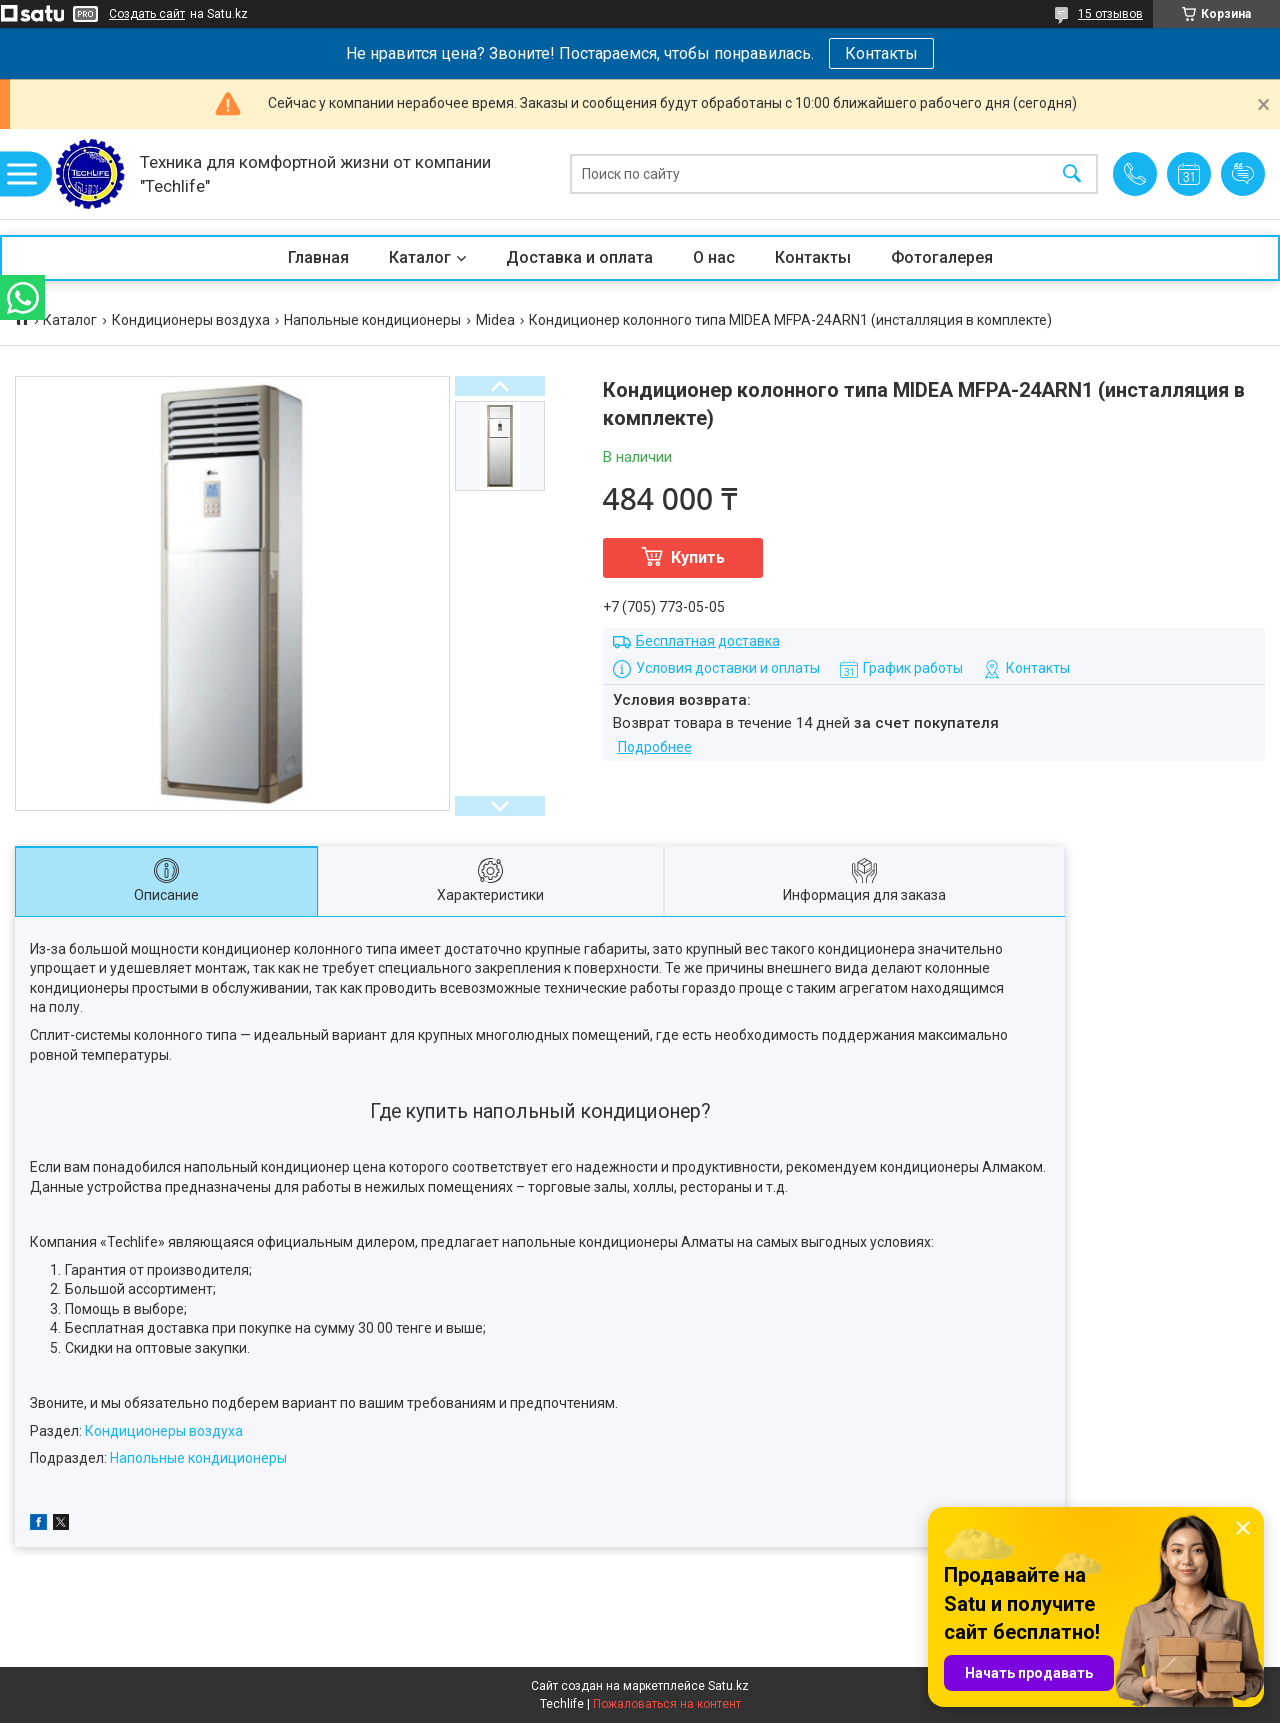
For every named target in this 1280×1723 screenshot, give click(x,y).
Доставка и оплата (579, 257)
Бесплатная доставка (708, 641)
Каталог (420, 257)
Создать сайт (147, 14)
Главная (318, 257)
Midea (495, 320)
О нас (714, 257)
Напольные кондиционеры (372, 320)
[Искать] (1072, 174)
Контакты (881, 53)
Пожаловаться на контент (667, 1704)
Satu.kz (728, 1686)
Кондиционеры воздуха (191, 320)
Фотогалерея (942, 257)
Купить (698, 557)
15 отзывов (1110, 14)
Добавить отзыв (1243, 174)
